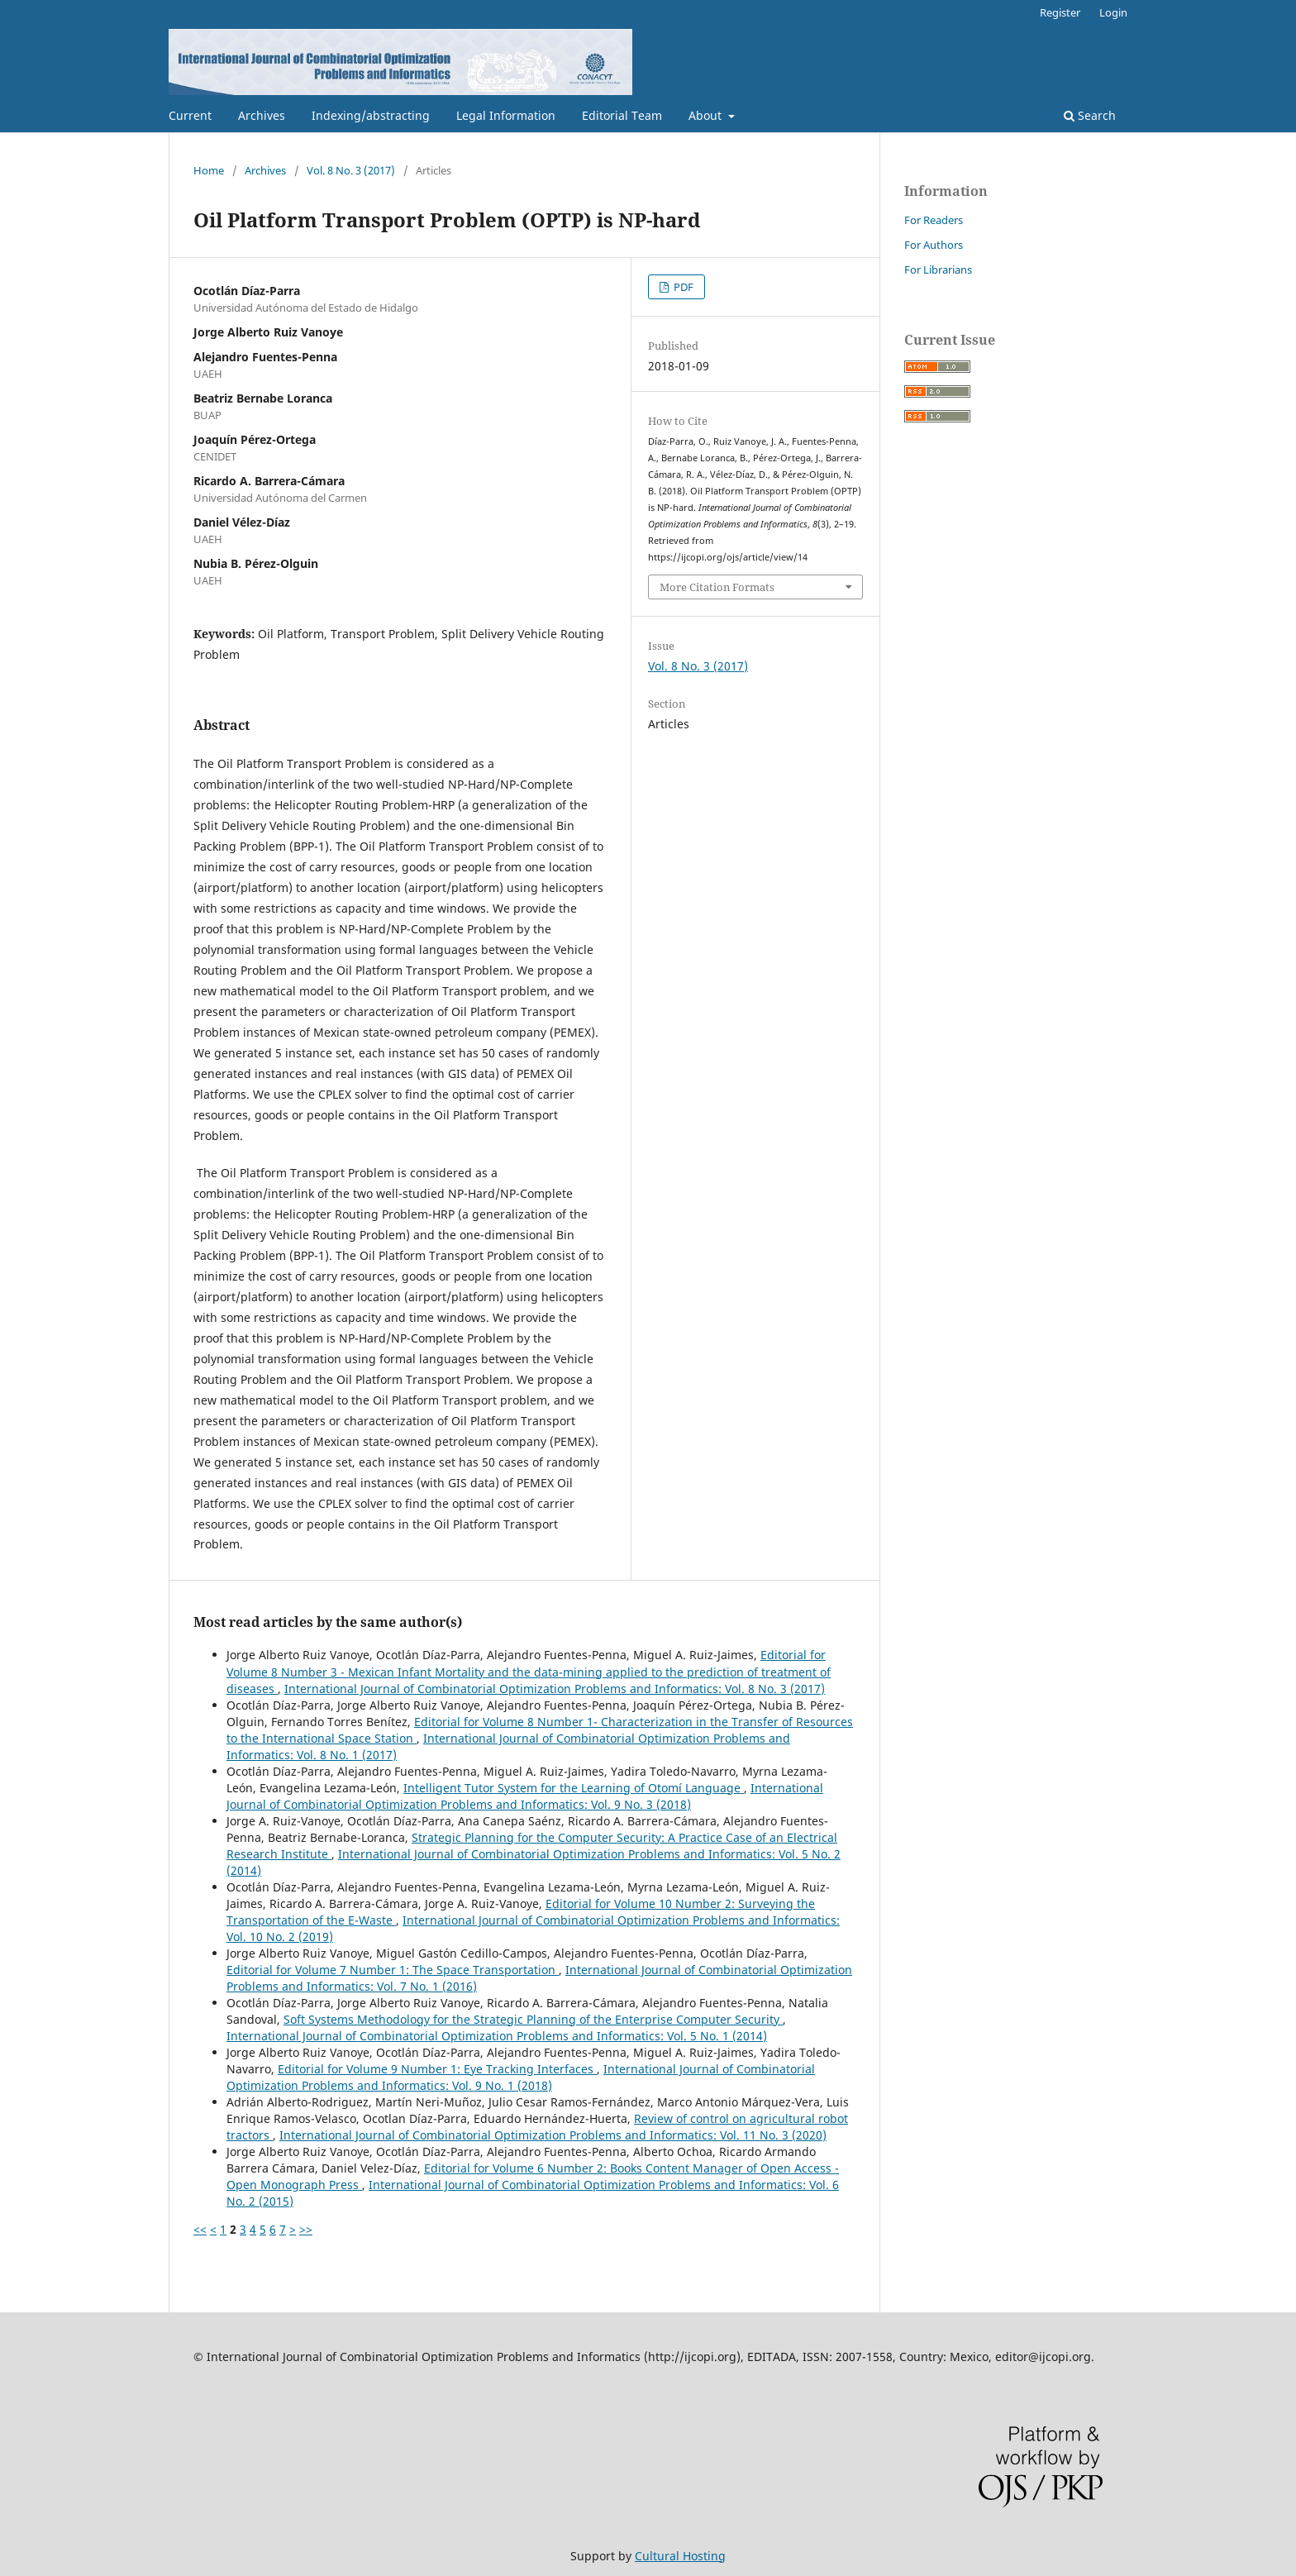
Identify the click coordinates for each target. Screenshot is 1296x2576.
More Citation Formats (717, 587)
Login (1113, 12)
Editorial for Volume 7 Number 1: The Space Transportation (392, 1969)
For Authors (933, 244)
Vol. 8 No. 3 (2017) (351, 170)
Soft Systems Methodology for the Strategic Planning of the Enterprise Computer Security (533, 2019)
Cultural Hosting (680, 2556)
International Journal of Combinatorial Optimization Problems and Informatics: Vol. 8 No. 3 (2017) (554, 1688)
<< (200, 2229)
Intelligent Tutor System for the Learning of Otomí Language (573, 1788)
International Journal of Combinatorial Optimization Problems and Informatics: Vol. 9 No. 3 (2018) (524, 1796)
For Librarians (938, 269)
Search (1090, 115)
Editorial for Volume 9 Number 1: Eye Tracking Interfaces (437, 2069)
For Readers (933, 219)
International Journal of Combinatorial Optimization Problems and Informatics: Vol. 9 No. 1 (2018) (520, 2077)
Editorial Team (622, 115)
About (706, 115)
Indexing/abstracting (371, 115)
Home (208, 170)
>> (305, 2229)
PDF (682, 286)
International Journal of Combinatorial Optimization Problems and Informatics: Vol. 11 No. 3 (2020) (553, 2135)
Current (190, 115)
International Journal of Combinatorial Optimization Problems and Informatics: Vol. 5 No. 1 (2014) (496, 2036)
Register (1060, 12)
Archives (261, 115)
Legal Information (505, 115)
